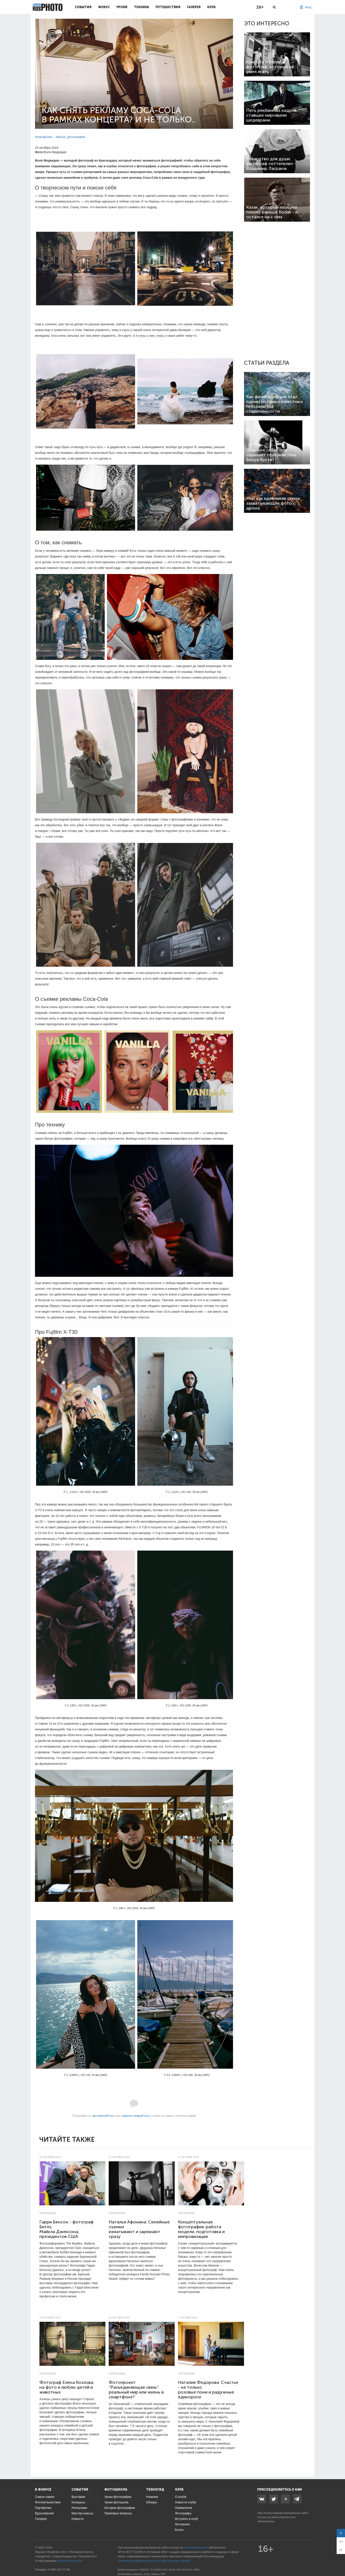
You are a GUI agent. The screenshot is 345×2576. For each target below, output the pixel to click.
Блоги (179, 2530)
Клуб (211, 7)
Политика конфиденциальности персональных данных (154, 2560)
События (83, 7)
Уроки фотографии (117, 2497)
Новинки (152, 2497)
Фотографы (183, 2513)
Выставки (78, 2497)
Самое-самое (44, 2497)
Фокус (104, 7)
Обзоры (151, 2502)
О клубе (181, 2497)
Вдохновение (44, 2513)
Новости (77, 2519)
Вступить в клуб (186, 2519)
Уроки (121, 7)
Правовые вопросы (118, 2513)
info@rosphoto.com (70, 2560)
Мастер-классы (82, 2513)
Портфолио (47, 2213)
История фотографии (119, 2508)
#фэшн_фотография (70, 137)
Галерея (194, 7)
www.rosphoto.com (284, 2517)
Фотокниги (182, 2524)
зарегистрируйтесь (135, 2115)
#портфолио (44, 137)
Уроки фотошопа (116, 2502)
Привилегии (183, 2508)
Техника (141, 7)
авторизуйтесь (103, 2115)
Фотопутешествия (48, 2502)
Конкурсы (78, 2502)
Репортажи (79, 2508)
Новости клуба (185, 2502)
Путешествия (168, 7)
